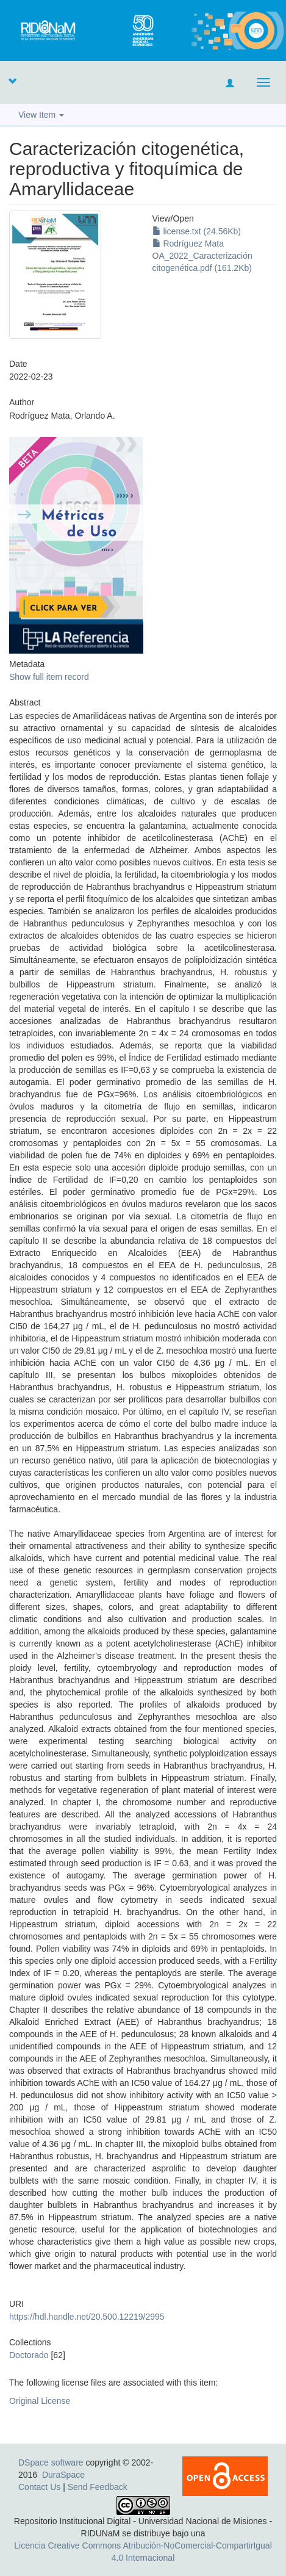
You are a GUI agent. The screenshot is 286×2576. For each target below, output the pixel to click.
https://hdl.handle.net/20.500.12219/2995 (87, 2317)
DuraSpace (63, 2475)
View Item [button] (41, 115)
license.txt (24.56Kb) (196, 231)
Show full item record (49, 677)
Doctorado (29, 2355)
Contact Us (39, 2487)
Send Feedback (97, 2487)
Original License (39, 2401)
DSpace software (51, 2462)
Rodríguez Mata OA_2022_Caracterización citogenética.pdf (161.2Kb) (202, 256)
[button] (12, 80)
